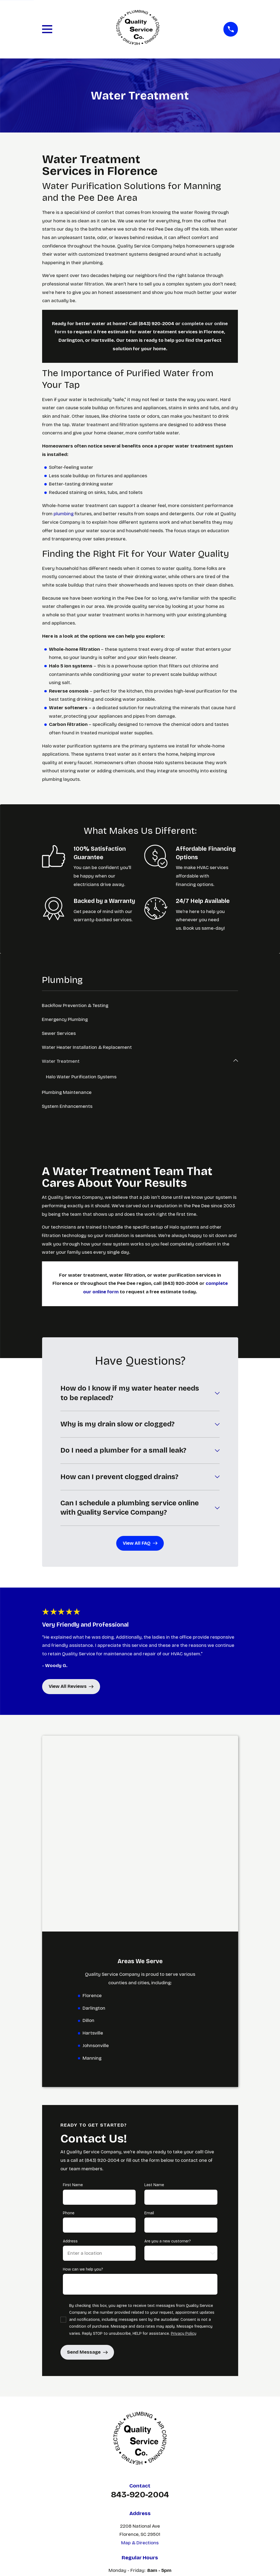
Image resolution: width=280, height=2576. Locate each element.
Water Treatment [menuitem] (61, 1061)
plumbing (64, 514)
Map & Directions (140, 2347)
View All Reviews (71, 1687)
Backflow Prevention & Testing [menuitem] (75, 1005)
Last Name (154, 1990)
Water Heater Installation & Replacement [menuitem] (87, 1047)
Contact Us (140, 2459)
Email (149, 2018)
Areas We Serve (139, 2448)
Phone (68, 2018)
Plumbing (140, 2427)
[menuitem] (113, 2554)
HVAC (140, 2438)
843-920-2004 (140, 2299)
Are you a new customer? (167, 2046)
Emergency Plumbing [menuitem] (65, 1019)
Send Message (87, 2157)
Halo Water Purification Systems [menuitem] (81, 1077)
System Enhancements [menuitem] (67, 1107)
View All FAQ (140, 1543)
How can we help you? (83, 2074)
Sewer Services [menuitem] (59, 1033)
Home (140, 2417)
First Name (73, 1990)
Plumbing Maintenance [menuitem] (67, 1093)
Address (70, 2046)
